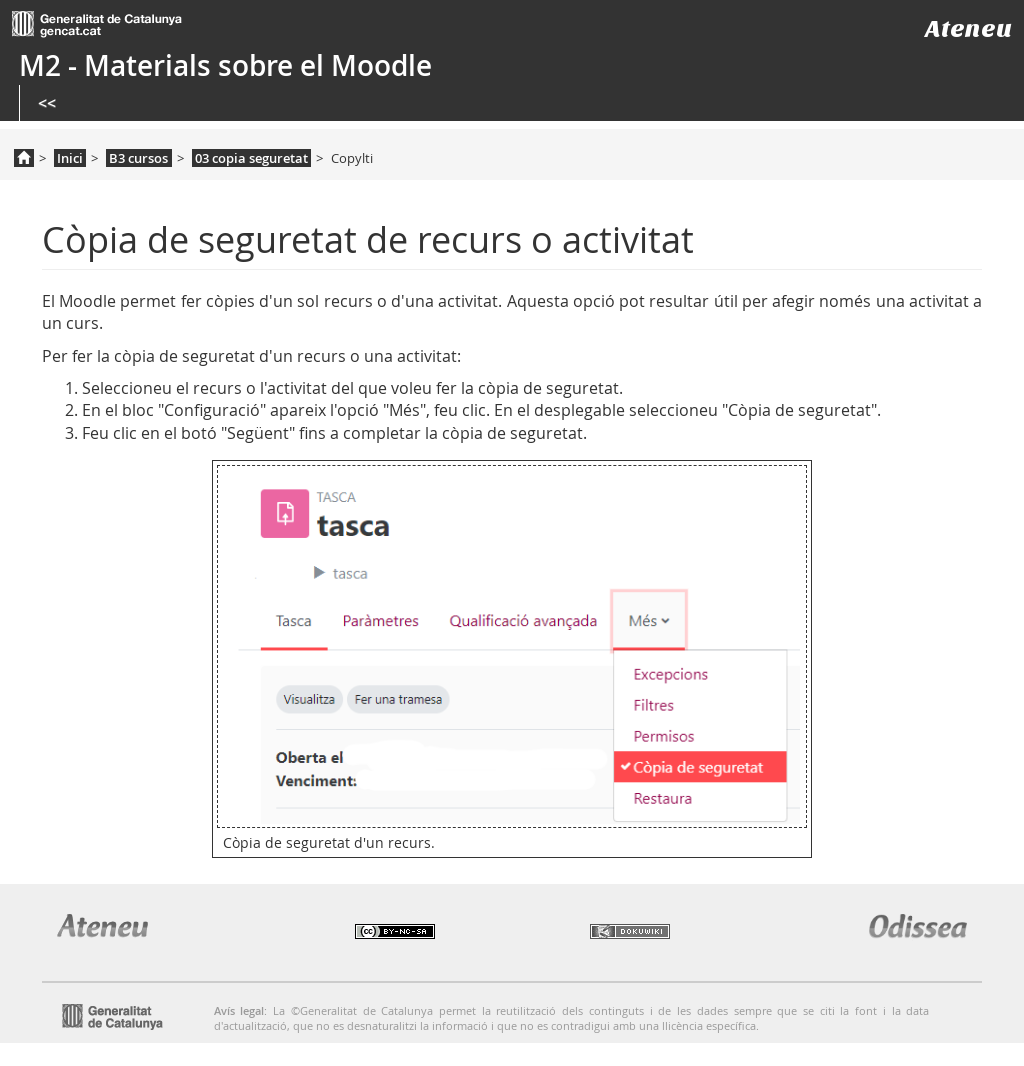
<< (47, 103)
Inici (70, 158)
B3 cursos (138, 158)
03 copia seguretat (251, 158)
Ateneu (968, 28)
